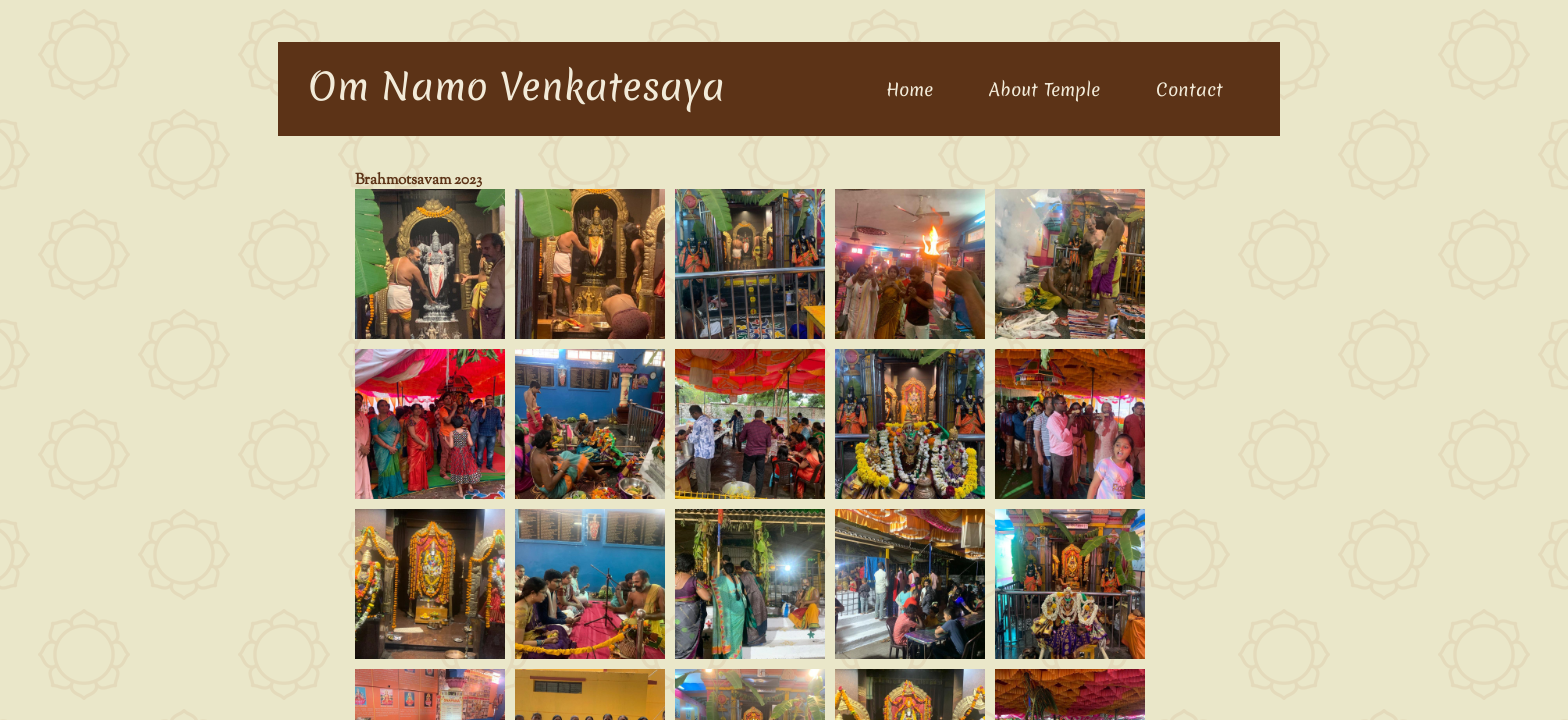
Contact (1189, 89)
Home (909, 89)
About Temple (1044, 89)
